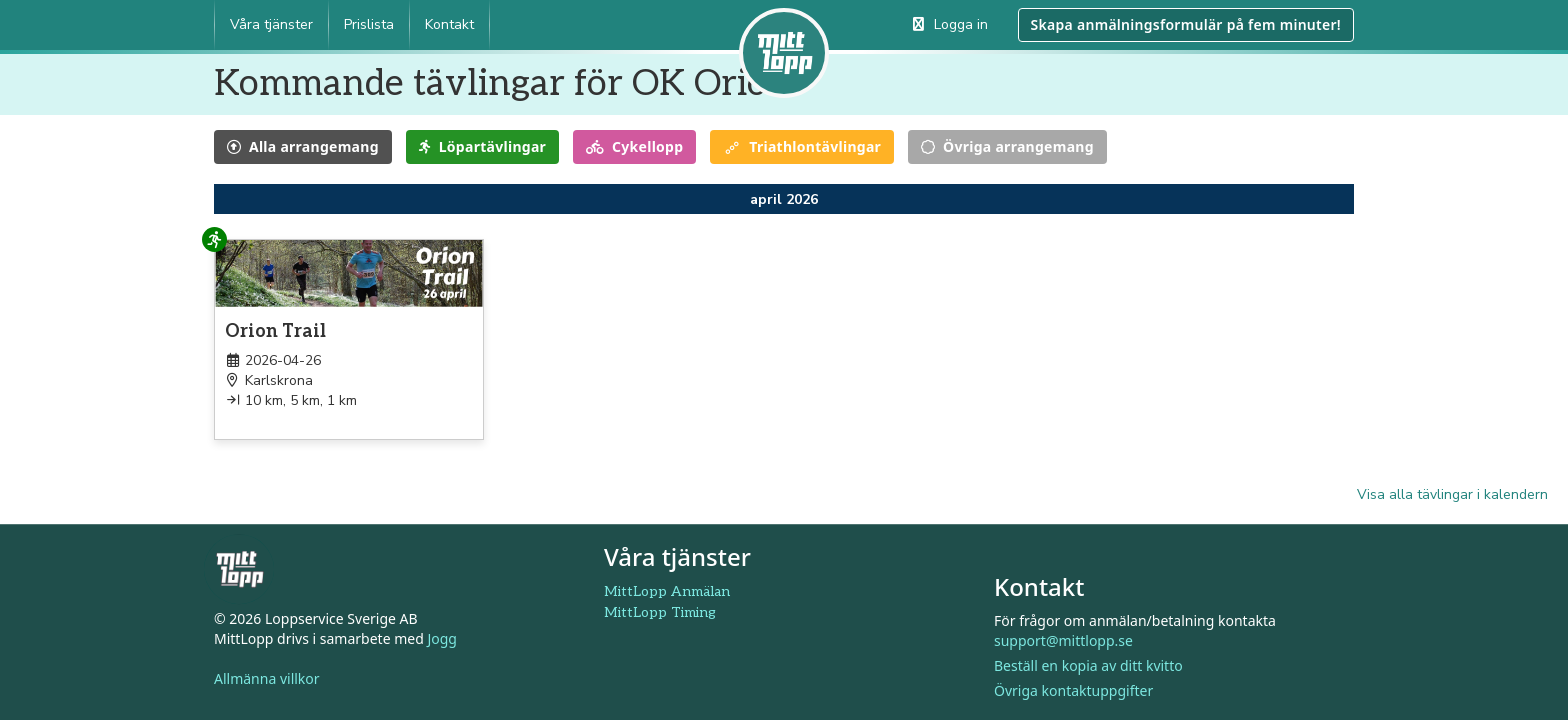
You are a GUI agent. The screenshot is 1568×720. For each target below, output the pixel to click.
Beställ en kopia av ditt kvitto (1088, 665)
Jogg (442, 639)
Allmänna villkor (267, 679)
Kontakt (449, 24)
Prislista (369, 24)
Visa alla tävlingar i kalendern (1452, 494)
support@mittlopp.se (1063, 640)
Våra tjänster (271, 24)
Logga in (950, 24)
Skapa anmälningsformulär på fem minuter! (1186, 24)
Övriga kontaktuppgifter (1073, 690)
